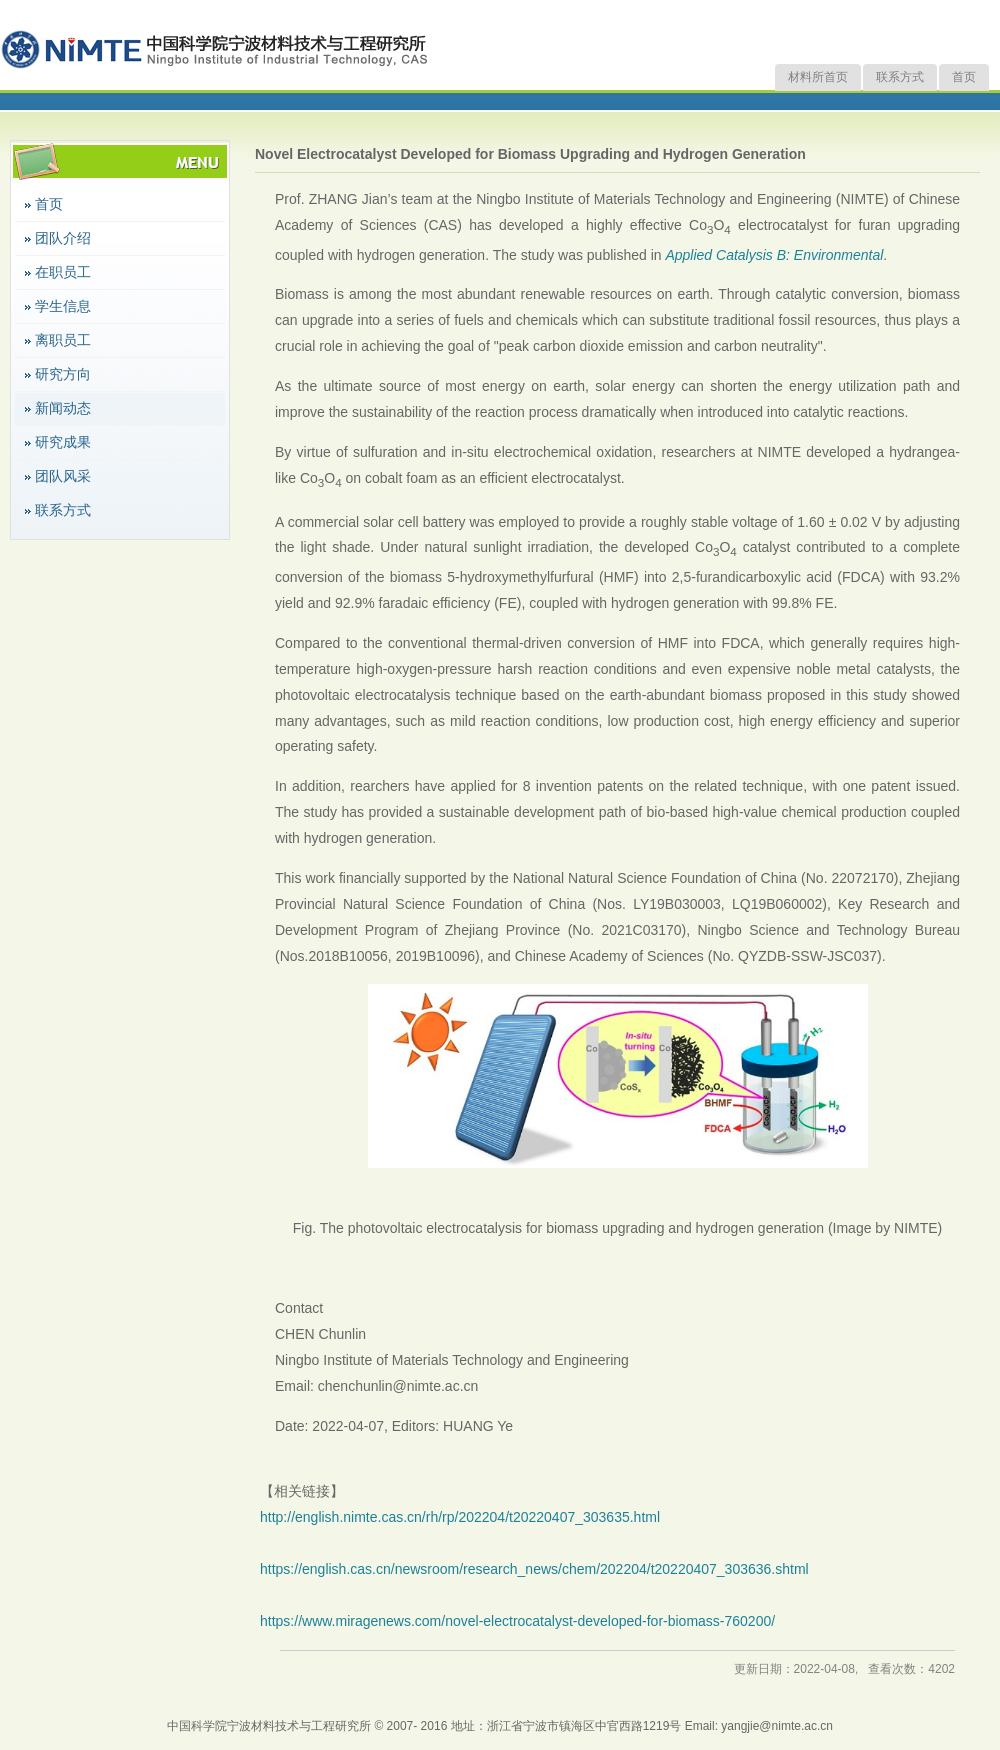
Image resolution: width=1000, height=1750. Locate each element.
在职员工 (63, 272)
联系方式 (900, 77)
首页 (964, 77)
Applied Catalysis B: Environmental (774, 255)
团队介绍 (63, 238)
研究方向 (63, 374)
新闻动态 (63, 408)
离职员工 (63, 340)
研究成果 (63, 442)
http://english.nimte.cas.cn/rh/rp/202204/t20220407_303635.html (460, 1517)
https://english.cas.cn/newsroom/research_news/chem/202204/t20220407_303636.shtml (534, 1569)
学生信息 (63, 306)
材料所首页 (818, 77)
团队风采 (63, 476)
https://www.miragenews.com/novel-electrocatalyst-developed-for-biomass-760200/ (517, 1621)
